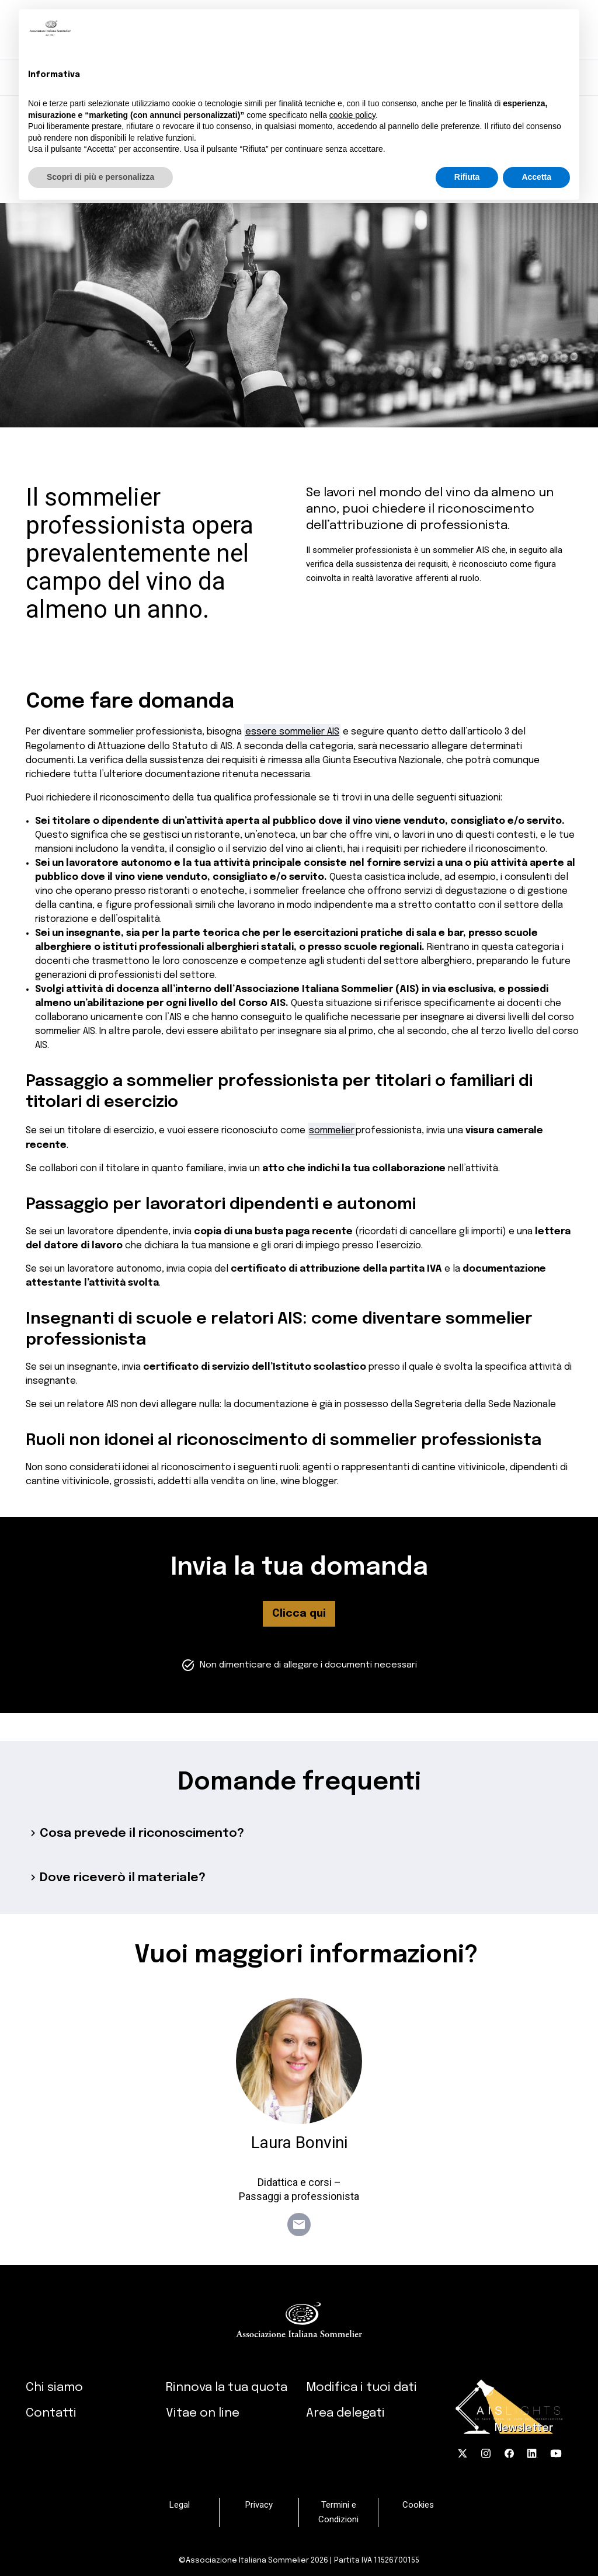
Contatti (51, 2413)
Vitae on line (202, 2413)
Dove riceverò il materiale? (116, 1878)
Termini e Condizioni (338, 2512)
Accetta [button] (536, 177)
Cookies (418, 2505)
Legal (179, 2505)
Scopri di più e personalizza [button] (100, 177)
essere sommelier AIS (292, 732)
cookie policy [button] (352, 115)
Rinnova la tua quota (226, 2387)
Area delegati (345, 2413)
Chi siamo (54, 2387)
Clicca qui (299, 1614)
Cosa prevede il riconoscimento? (135, 1833)
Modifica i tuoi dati (361, 2387)
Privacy (259, 2505)
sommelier (331, 1131)
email (299, 2225)
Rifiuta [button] (467, 177)
